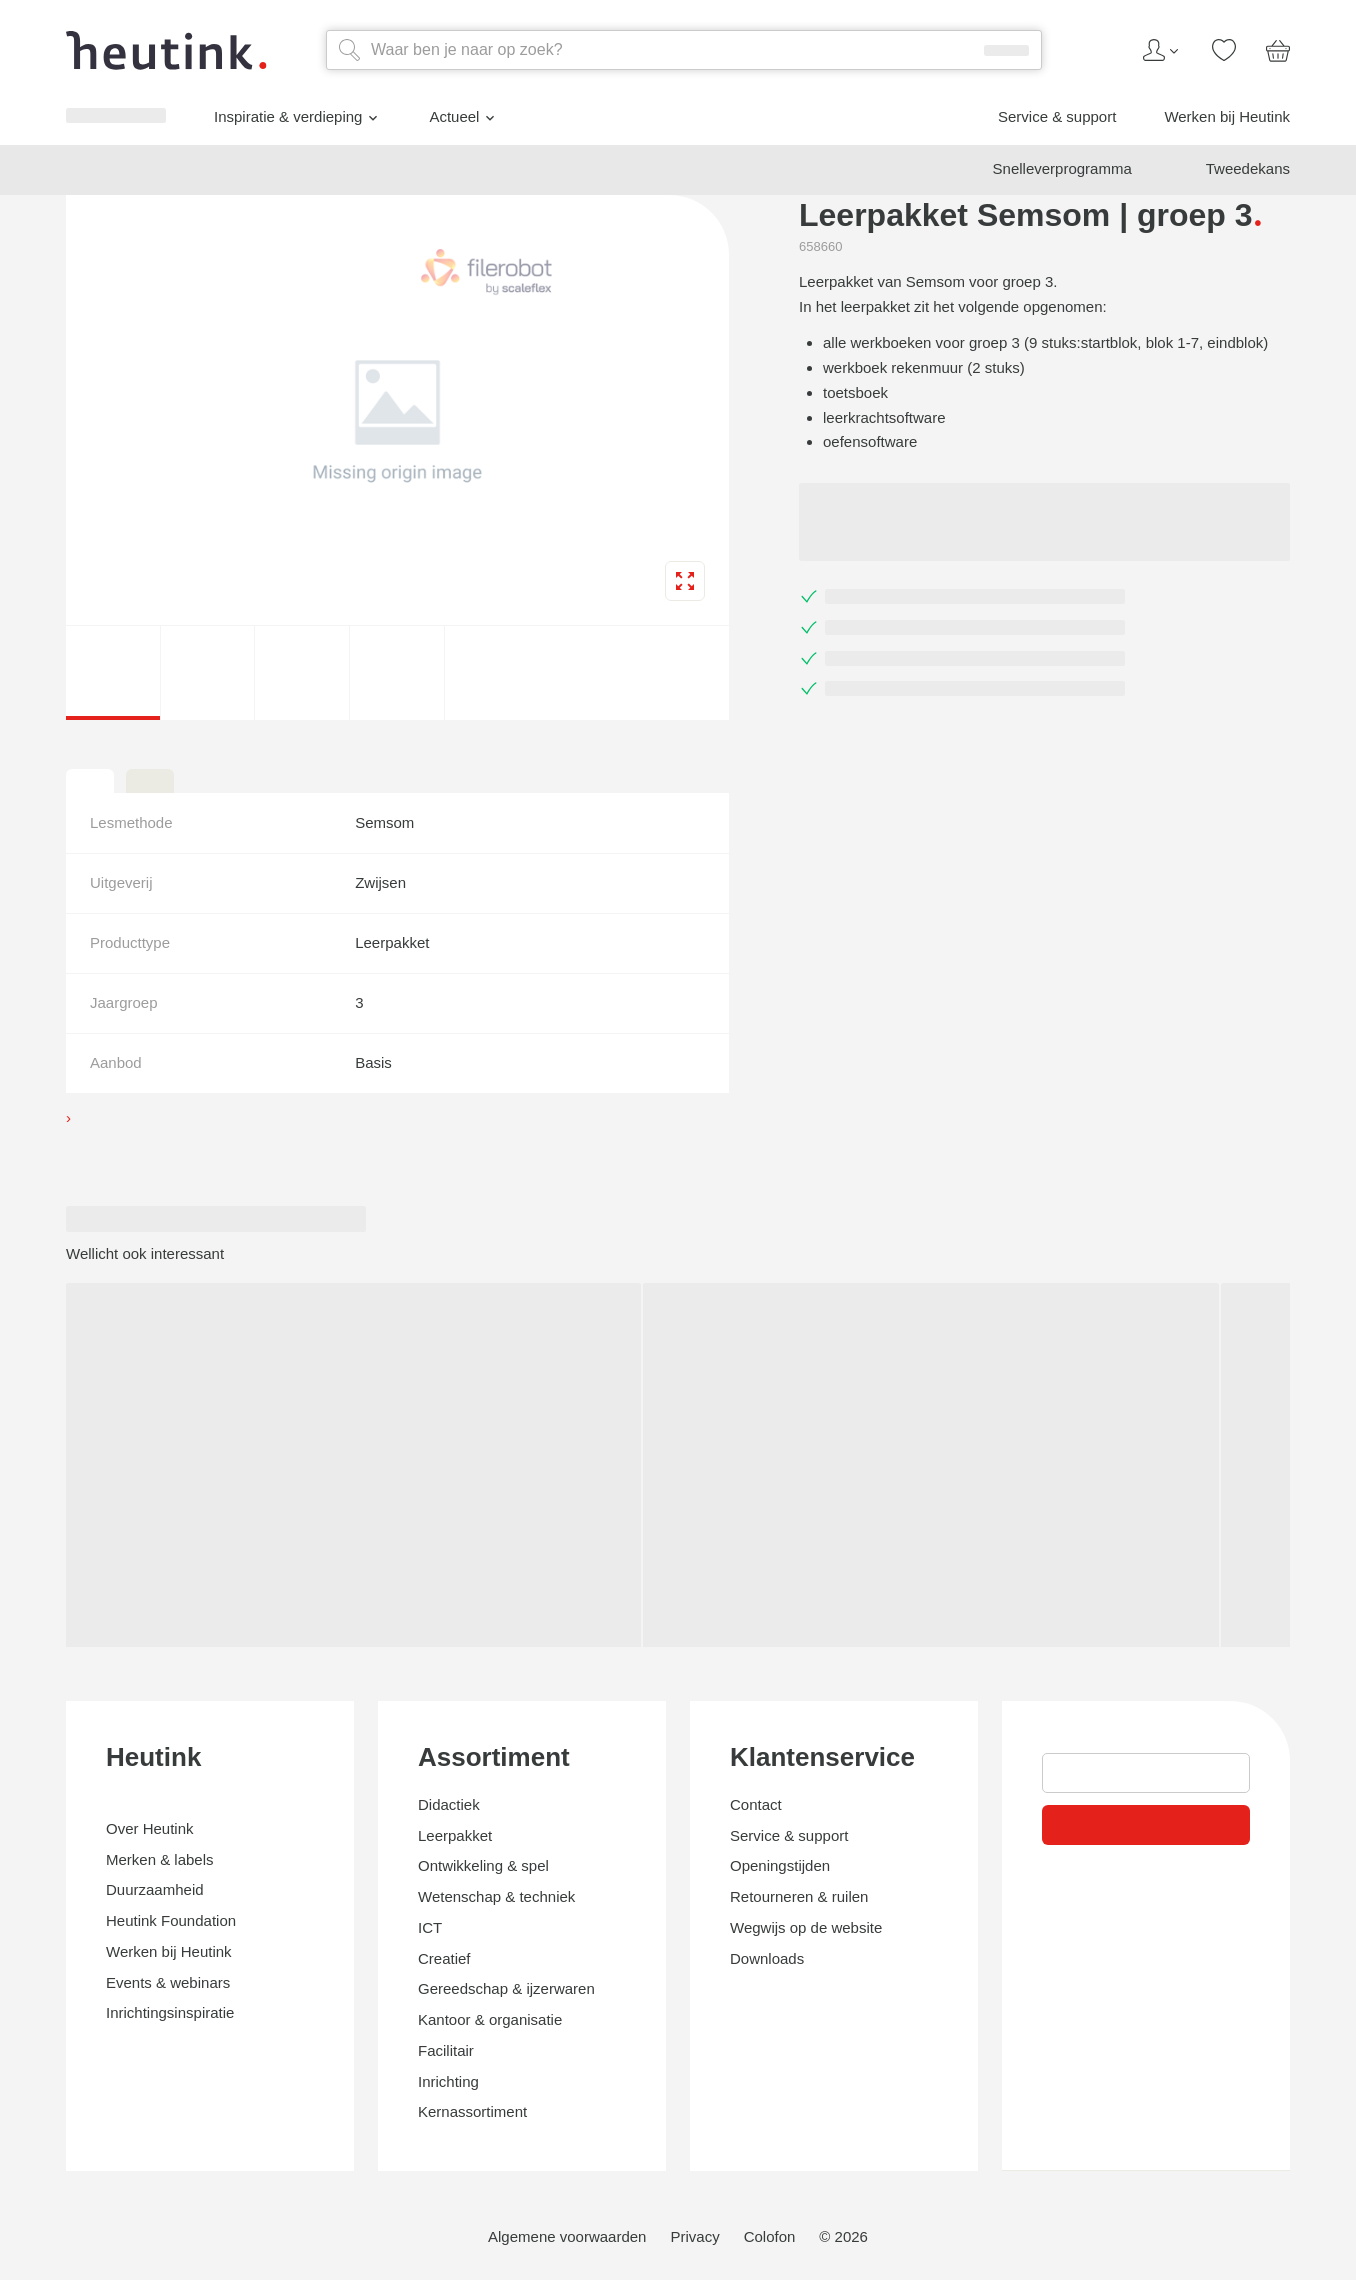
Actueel (85, 1574)
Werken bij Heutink (111, 1626)
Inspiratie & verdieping (134, 1546)
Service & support (106, 1608)
